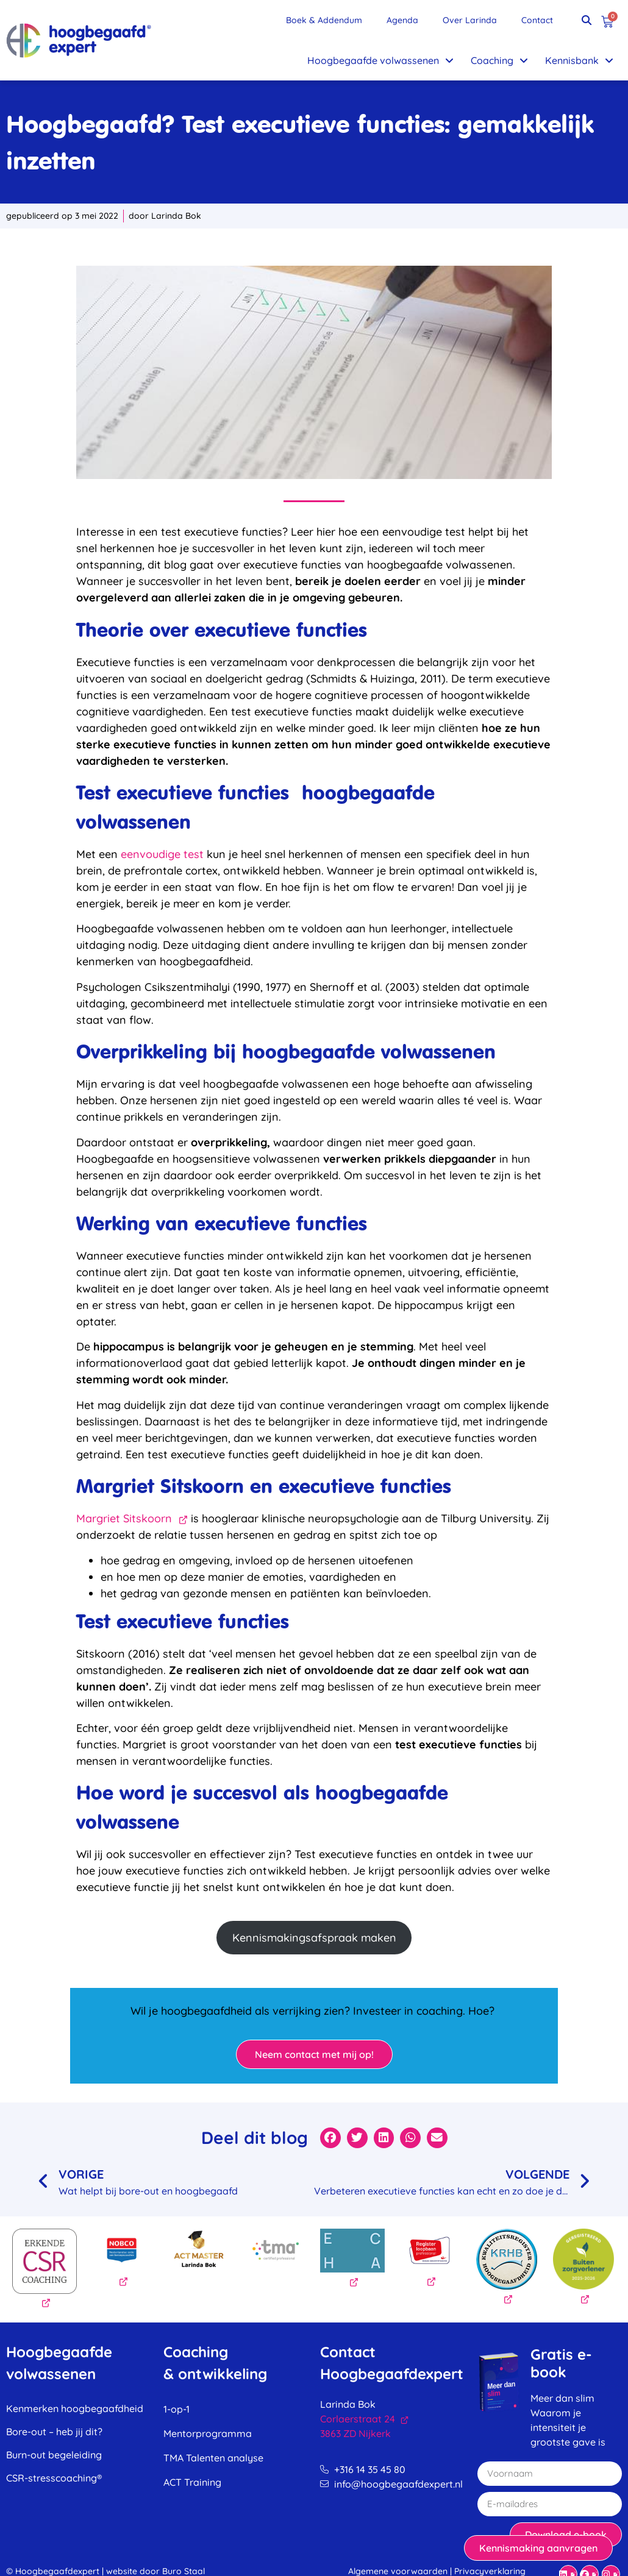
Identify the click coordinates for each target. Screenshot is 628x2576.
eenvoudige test (162, 854)
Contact (537, 20)
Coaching (499, 60)
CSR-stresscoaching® (54, 2478)
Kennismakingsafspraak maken (314, 1938)
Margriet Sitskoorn (132, 1518)
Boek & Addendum (324, 20)
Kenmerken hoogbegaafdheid (74, 2408)
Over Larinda (470, 20)
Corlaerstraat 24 (364, 2419)
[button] (586, 20)
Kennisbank (579, 60)
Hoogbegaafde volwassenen (380, 60)
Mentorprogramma (207, 2433)
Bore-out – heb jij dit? (54, 2431)
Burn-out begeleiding (54, 2455)
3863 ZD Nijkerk (355, 2433)
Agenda (402, 20)
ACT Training (192, 2482)
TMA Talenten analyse (213, 2458)
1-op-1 (176, 2409)
